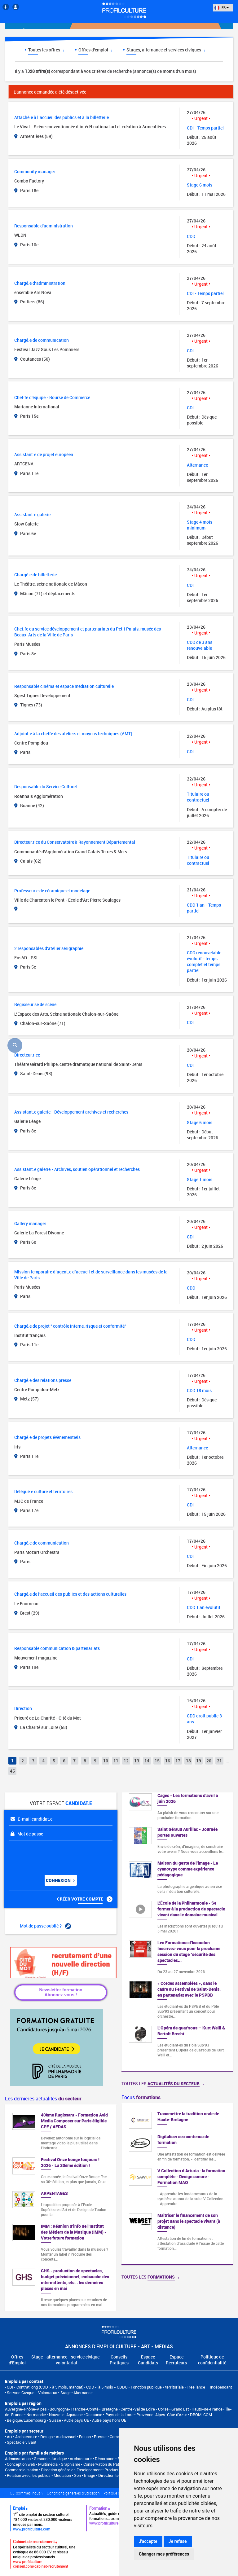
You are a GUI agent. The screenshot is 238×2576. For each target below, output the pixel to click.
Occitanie (94, 2414)
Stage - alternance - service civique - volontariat (66, 2360)
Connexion (60, 1880)
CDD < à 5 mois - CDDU (107, 2387)
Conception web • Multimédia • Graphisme (43, 2464)
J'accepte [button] (148, 2541)
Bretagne (110, 2409)
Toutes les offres (46, 50)
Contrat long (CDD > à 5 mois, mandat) (49, 2387)
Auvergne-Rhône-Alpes (26, 2409)
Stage (65, 2392)
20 (208, 1761)
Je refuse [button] (178, 2541)
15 (157, 1761)
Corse (163, 2409)
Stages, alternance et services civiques (165, 50)
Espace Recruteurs (176, 2360)
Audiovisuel (66, 2436)
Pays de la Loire (119, 2414)
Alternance (83, 2392)
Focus (141, 2097)
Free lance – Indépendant (209, 2387)
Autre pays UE (76, 2420)
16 (167, 1761)
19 (198, 1761)
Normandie (36, 2414)
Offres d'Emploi (17, 2360)
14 (146, 1761)
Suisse (55, 2420)
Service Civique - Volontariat (32, 2392)
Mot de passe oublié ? (45, 1926)
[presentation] (46, 1855)
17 (177, 1761)
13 (136, 1761)
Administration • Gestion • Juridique (36, 2458)
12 (126, 1761)
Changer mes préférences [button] (164, 2554)
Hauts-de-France (207, 2409)
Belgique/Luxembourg (26, 2420)
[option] (177, 2184)
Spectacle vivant (21, 2442)
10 (105, 1761)
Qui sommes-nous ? (26, 2492)
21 (219, 1761)
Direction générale (57, 2470)
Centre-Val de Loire (138, 2409)
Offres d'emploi (95, 50)
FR (221, 7)
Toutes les (162, 2083)
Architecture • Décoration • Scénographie (106, 2458)
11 (115, 1761)
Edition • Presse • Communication (108, 2436)
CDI (10, 2387)
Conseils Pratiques (119, 2360)
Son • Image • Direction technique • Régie (110, 2475)
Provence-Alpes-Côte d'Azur (161, 2414)
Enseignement (89, 2470)
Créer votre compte (84, 1899)
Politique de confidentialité (212, 2360)
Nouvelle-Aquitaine (66, 2414)
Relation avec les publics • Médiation (39, 2475)
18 (188, 1761)
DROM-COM (201, 2414)
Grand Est (180, 2409)
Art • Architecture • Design (30, 2436)
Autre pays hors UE (109, 2420)
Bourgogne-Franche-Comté (74, 2409)
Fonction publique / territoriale (157, 2387)
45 (12, 1771)
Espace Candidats (148, 2360)
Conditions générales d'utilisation (73, 2492)
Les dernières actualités (43, 2098)
